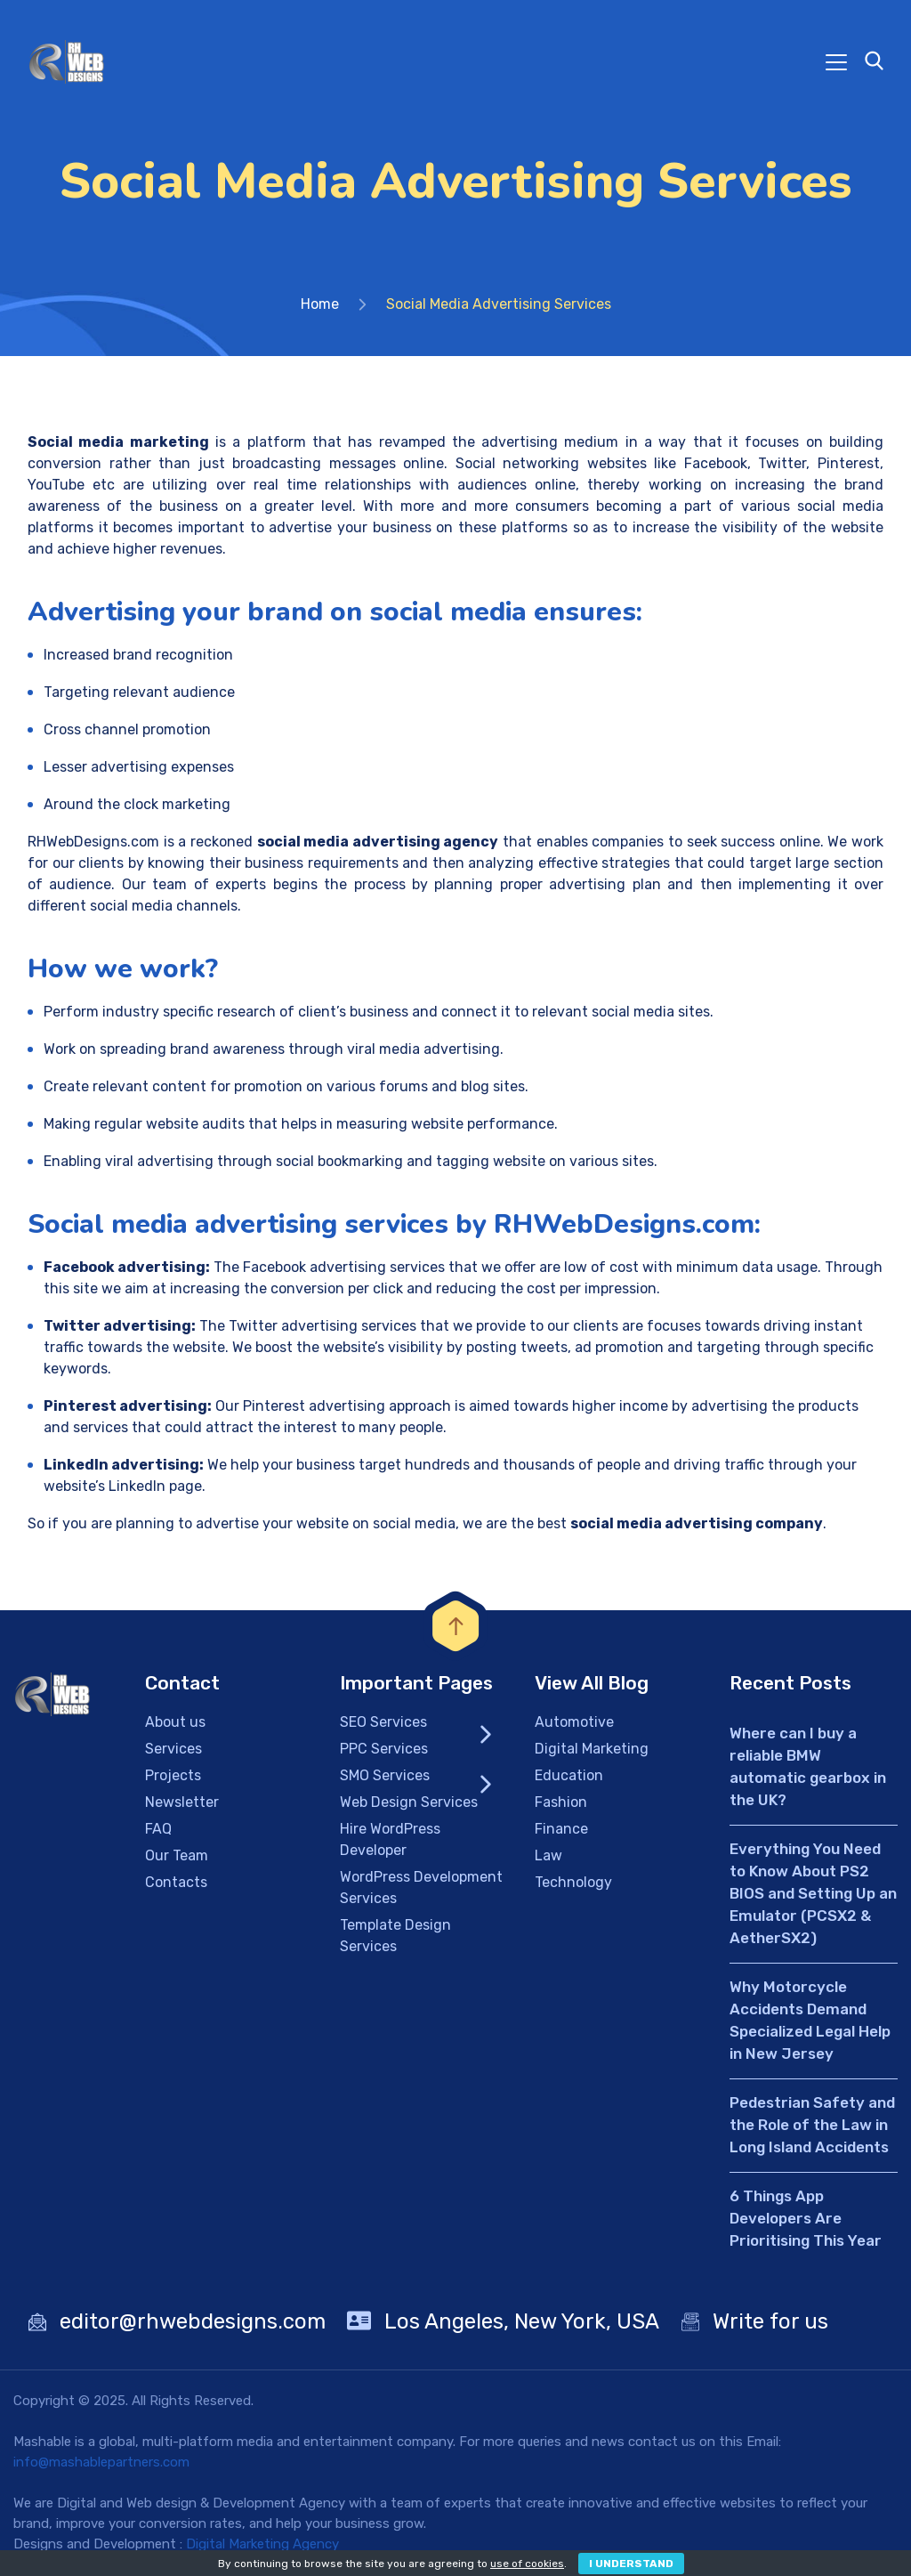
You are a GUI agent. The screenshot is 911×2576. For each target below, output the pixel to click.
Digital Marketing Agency (262, 2544)
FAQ (158, 1828)
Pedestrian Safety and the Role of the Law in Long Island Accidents (812, 2125)
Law (548, 1855)
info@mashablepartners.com (101, 2462)
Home (320, 304)
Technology (573, 1882)
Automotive (574, 1721)
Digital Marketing (592, 1748)
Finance (561, 1828)
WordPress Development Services (421, 1887)
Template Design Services (395, 1935)
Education (569, 1775)
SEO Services (383, 1721)
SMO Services (385, 1775)
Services (173, 1748)
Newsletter (182, 1802)
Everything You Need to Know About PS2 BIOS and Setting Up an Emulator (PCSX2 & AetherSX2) (813, 1893)
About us (175, 1721)
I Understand (631, 2563)
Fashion (561, 1802)
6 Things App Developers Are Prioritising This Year (806, 2218)
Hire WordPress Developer (390, 1839)
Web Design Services (409, 1802)
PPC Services (384, 1748)
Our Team (176, 1855)
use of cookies (527, 2563)
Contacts (176, 1882)
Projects (173, 1775)
